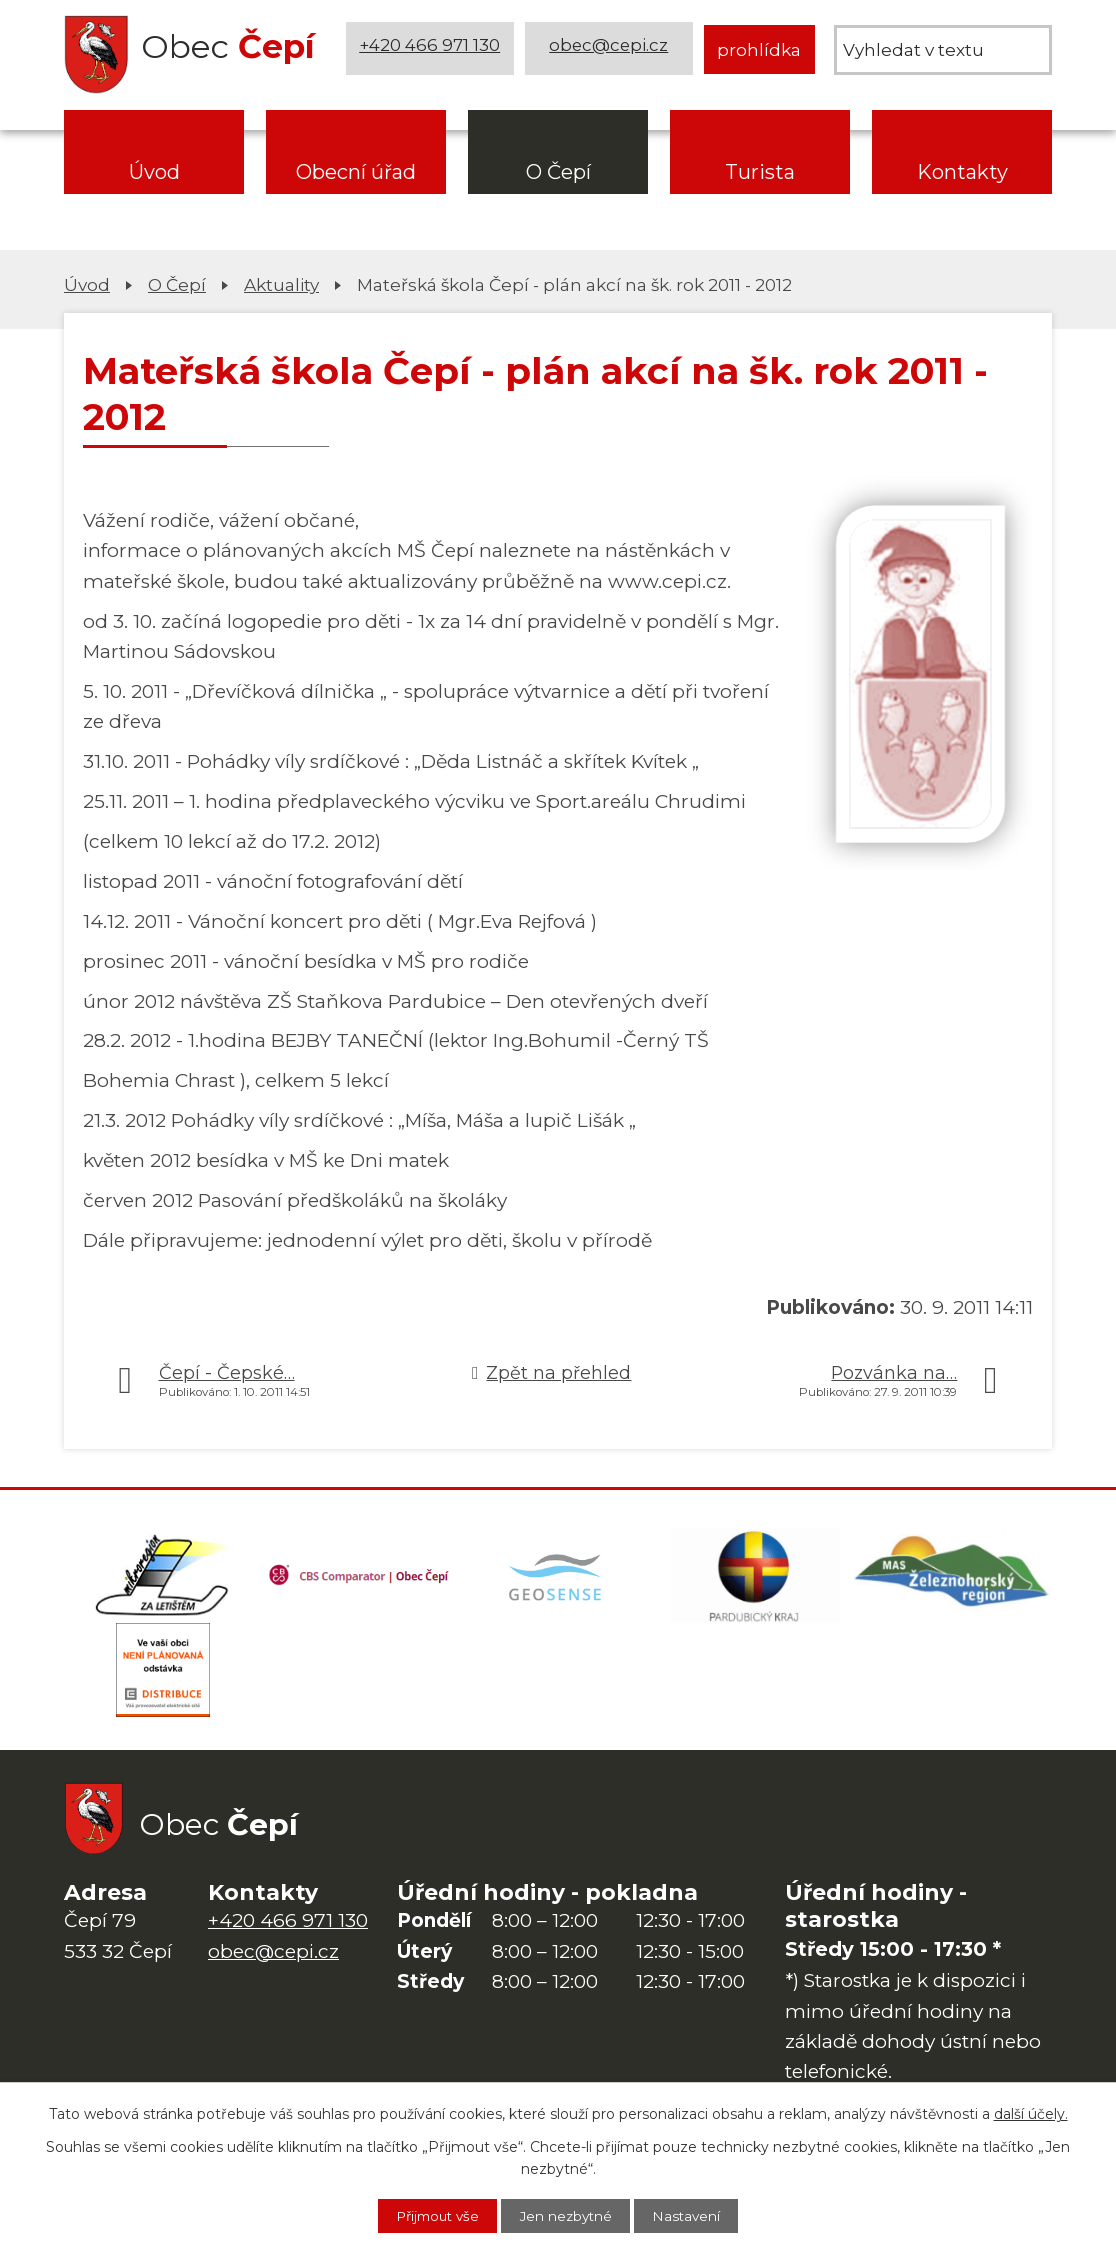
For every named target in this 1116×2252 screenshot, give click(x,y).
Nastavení (697, 2215)
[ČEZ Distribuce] (163, 1678)
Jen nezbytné (568, 2215)
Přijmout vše (429, 2215)
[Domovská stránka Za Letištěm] (163, 1578)
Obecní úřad (356, 172)
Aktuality (281, 284)
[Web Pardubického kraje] (756, 1578)
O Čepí (558, 172)
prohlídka (759, 49)
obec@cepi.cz (610, 49)
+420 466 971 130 (431, 49)
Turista (760, 172)
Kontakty (962, 172)
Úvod (154, 172)
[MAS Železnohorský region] (953, 1578)
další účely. (1031, 2112)
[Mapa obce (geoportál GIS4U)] (558, 1578)
